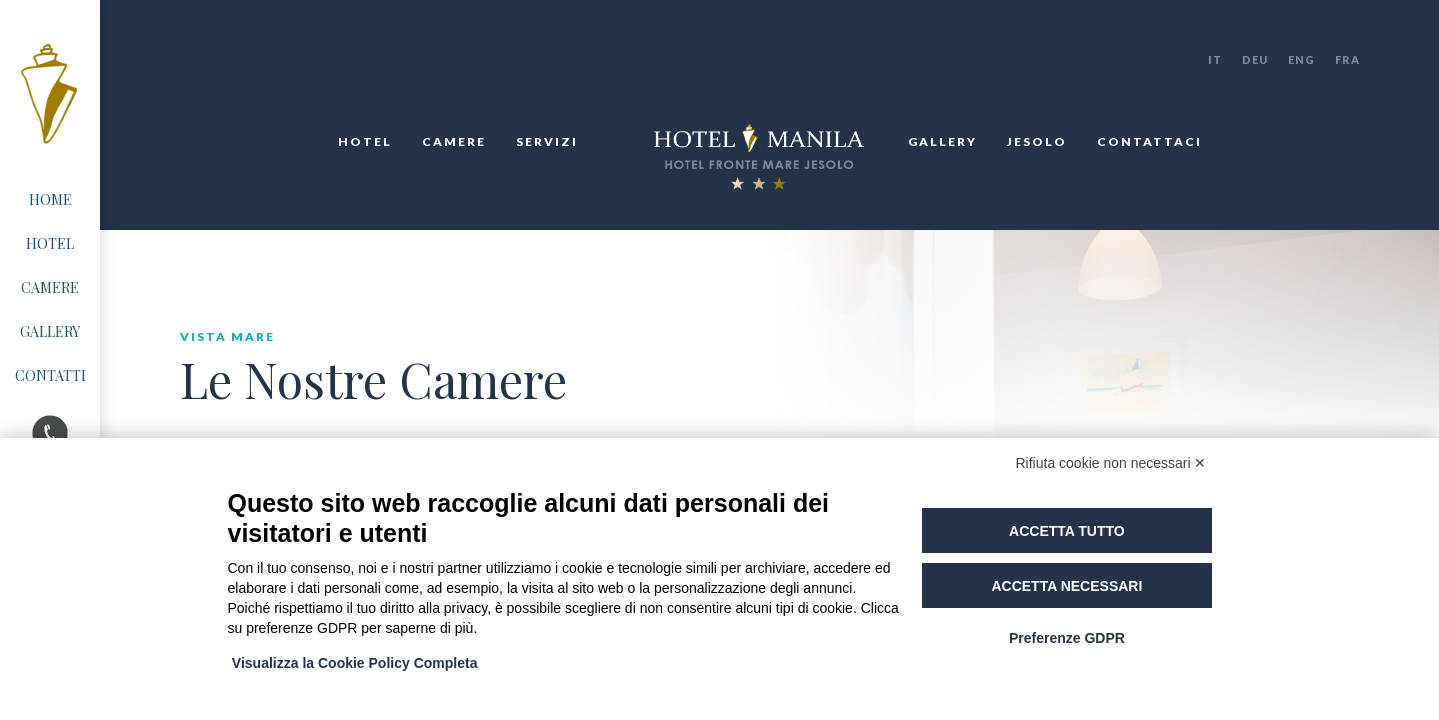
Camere (454, 141)
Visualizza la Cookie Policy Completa (356, 663)
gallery (942, 141)
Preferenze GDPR (1067, 638)
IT (1215, 59)
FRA (1347, 59)
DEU (1255, 59)
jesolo (1037, 141)
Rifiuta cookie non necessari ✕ (1111, 463)
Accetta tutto (1067, 531)
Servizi (547, 141)
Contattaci (1149, 141)
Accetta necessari (1066, 586)
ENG (1301, 59)
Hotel (365, 141)
